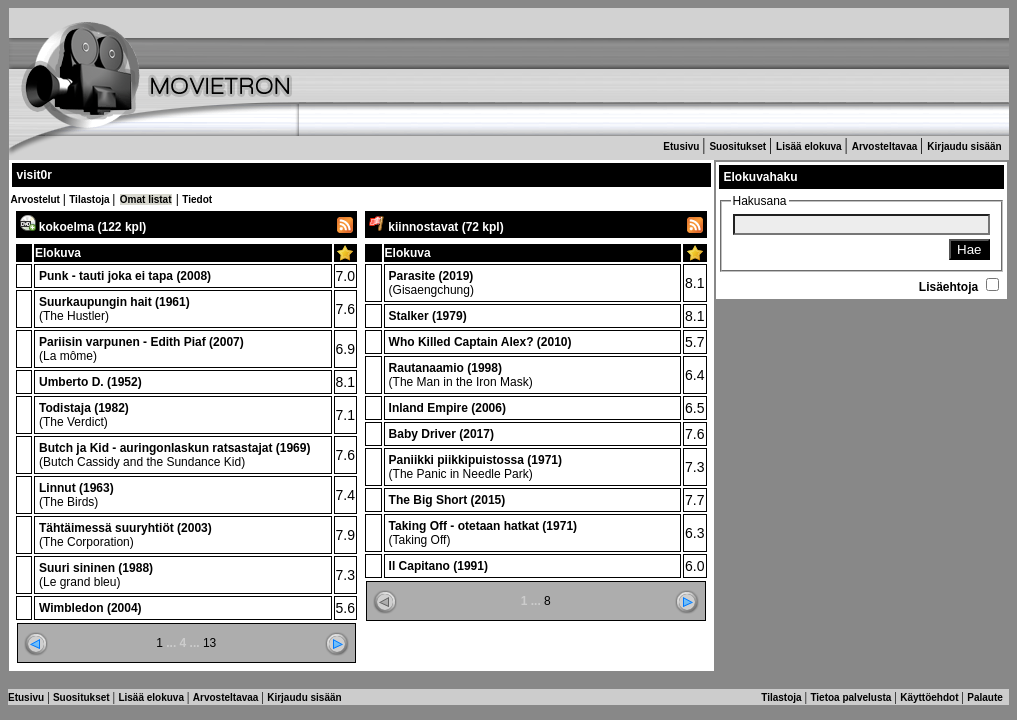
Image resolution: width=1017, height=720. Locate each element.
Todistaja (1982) (84, 408)
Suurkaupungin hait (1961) (114, 302)
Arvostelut (37, 199)
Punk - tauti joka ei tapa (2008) (125, 276)
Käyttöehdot (930, 697)
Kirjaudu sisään (965, 146)
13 (209, 643)
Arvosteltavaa (886, 146)
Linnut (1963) (76, 488)
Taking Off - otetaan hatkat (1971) (483, 526)
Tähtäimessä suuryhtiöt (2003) (125, 528)
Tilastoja (90, 199)
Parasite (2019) (431, 276)
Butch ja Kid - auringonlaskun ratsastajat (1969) (174, 448)
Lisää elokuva (810, 146)
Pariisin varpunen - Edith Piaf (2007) (141, 342)
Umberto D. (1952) (90, 382)
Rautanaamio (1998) (445, 368)
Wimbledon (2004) (90, 608)
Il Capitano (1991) (438, 566)
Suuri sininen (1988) (96, 568)
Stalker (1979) (428, 316)
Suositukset (738, 146)
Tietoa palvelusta (852, 697)
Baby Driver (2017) (441, 434)
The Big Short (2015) (447, 500)
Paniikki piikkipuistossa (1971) (475, 460)
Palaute (986, 697)
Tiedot (197, 199)
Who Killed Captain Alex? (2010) (480, 342)
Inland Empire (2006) (447, 408)
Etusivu (682, 146)
